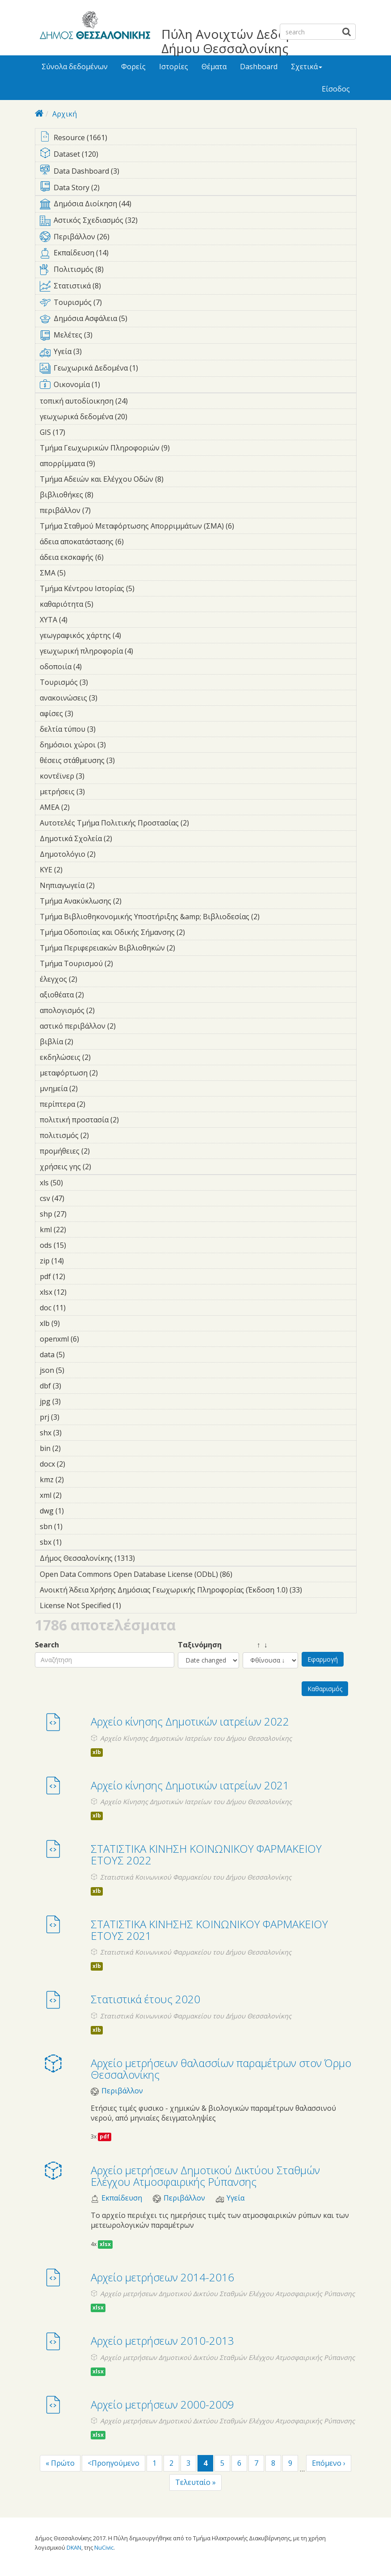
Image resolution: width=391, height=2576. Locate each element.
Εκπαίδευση (121, 2198)
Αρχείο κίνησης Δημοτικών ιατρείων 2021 (190, 1785)
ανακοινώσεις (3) (111, 698)
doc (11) (77, 1308)
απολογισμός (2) (108, 1010)
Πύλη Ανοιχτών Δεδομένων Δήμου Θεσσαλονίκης (242, 41)
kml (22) (78, 1229)
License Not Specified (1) (135, 1605)
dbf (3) (75, 1386)
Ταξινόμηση (200, 1645)
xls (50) (75, 1183)
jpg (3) (74, 1401)
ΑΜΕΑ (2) (83, 807)
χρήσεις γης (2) (105, 1166)
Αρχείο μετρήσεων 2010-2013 (162, 2340)
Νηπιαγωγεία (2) (108, 885)
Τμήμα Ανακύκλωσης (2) (135, 901)
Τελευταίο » (195, 2482)
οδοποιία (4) (95, 666)
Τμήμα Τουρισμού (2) (127, 963)
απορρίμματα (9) (109, 463)
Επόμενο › (328, 2463)
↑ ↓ (255, 1645)
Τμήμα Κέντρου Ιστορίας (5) (148, 588)
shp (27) (78, 1214)
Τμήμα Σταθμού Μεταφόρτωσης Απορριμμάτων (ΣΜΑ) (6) (198, 527)
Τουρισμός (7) (198, 304)
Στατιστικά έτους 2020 (145, 1999)
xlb (96, 1752)
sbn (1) (76, 1526)
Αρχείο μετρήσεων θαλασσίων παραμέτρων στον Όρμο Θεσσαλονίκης (221, 2068)
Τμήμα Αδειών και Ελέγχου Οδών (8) (177, 479)
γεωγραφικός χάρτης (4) (135, 635)
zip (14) (76, 1261)
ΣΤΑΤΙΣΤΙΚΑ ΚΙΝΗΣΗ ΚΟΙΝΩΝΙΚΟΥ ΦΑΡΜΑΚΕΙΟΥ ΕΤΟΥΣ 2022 (206, 1854)
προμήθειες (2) (104, 1151)
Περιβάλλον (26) (198, 238)
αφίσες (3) (87, 713)
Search (47, 1645)
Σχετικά (306, 66)
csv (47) (76, 1198)
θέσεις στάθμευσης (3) (129, 760)
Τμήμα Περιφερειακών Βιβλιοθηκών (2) (189, 948)
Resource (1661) (198, 138)
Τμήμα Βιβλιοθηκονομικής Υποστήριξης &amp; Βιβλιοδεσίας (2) (198, 918)
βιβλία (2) (87, 1041)
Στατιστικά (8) (198, 287)
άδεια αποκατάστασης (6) (137, 541)
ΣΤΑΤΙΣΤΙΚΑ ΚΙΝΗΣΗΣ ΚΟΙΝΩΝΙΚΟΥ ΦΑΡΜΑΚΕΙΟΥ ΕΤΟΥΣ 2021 (209, 1930)
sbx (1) (75, 1542)
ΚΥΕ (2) (76, 870)
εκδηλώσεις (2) (104, 1057)
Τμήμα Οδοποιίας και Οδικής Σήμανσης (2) (198, 933)
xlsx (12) (78, 1292)
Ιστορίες (173, 66)
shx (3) (75, 1433)
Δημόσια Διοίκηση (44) (198, 205)
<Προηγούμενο (113, 2463)
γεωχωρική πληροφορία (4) (147, 651)
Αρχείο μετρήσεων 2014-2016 (162, 2277)
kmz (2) (78, 1479)
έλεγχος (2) (91, 979)
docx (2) (79, 1464)
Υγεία (235, 2198)
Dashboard (258, 66)
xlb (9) (74, 1323)
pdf (104, 2136)
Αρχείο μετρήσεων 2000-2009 (162, 2404)
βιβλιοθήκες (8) (107, 495)
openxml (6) (93, 1339)
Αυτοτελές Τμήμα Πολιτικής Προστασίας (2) (198, 824)
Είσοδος (336, 89)
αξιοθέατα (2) (98, 995)
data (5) (79, 1354)
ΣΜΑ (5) (79, 573)
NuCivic (104, 2547)
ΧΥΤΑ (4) (81, 620)
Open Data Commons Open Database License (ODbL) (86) (198, 1575)
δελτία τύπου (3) (109, 729)
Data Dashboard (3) (198, 172)
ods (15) (78, 1245)
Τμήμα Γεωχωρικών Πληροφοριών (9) (184, 448)
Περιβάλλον (122, 2091)
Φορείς (133, 66)
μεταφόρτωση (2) (112, 1073)
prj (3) (73, 1417)
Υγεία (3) (198, 353)
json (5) (78, 1370)
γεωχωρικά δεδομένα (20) (139, 416)
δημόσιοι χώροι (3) (120, 745)
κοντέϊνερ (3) (98, 776)
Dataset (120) (198, 155)
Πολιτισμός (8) (198, 271)
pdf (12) (77, 1276)
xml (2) (75, 1495)
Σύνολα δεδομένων (75, 66)
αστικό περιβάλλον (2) (129, 1026)
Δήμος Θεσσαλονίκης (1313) (143, 1558)
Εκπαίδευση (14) (198, 254)
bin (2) (74, 1448)
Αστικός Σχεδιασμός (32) (198, 222)
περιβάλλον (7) (104, 510)
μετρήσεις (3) (99, 791)
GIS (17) (77, 432)
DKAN (74, 2547)
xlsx (105, 2244)
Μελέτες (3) (198, 336)
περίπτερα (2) (99, 1104)
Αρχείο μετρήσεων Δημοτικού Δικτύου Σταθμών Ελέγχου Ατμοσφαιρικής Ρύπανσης (205, 2176)
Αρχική (64, 114)
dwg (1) (78, 1511)
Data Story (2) (198, 188)
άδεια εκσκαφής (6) (117, 557)
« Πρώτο (60, 2463)
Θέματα (214, 66)
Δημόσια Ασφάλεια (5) (198, 320)
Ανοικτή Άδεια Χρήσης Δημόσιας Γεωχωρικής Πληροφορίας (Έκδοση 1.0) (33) (198, 1591)
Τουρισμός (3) (102, 682)
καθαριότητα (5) (107, 604)
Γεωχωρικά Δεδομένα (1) (198, 369)
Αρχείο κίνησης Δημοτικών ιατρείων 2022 (190, 1721)
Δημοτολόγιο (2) (109, 854)
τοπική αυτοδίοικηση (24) (140, 401)
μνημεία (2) (91, 1088)
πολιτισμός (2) (103, 1135)
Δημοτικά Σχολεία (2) (126, 838)
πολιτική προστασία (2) (133, 1120)
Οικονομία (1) (198, 386)
